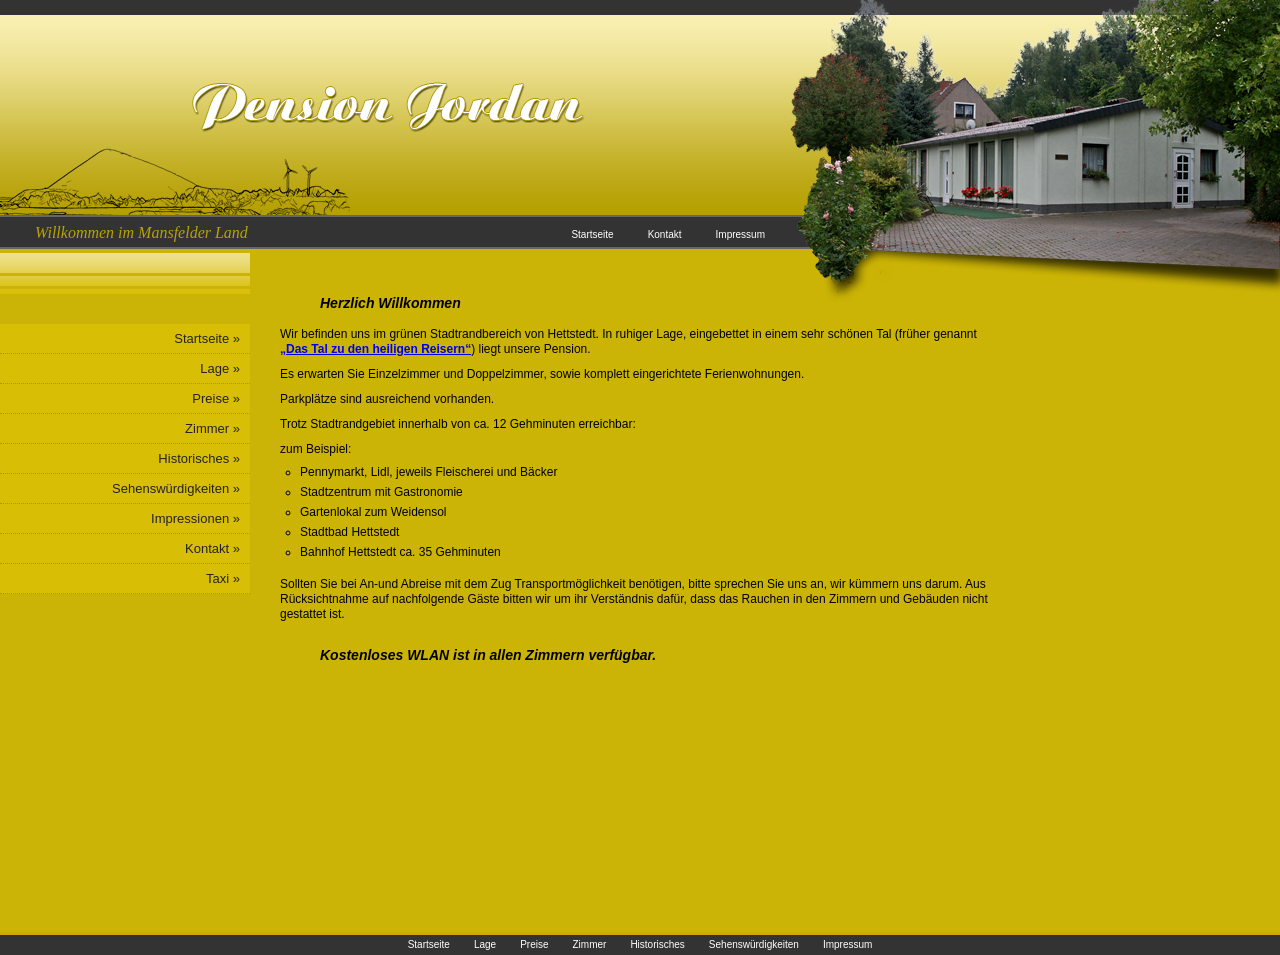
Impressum (740, 234)
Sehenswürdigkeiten (754, 944)
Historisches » (199, 458)
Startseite (592, 234)
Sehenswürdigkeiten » (176, 488)
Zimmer (589, 944)
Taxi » (223, 578)
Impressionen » (195, 518)
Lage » (220, 368)
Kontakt (665, 234)
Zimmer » (212, 428)
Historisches (657, 944)
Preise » (216, 398)
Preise (534, 944)
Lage (485, 944)
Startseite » (207, 338)
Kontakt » (212, 548)
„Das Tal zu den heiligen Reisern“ (375, 349)
